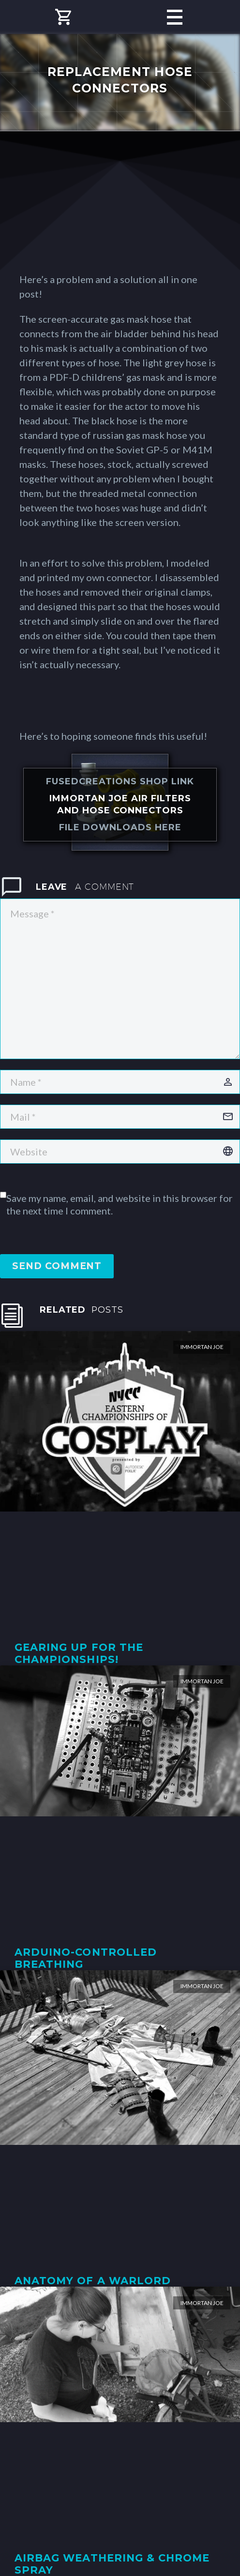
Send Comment (57, 1266)
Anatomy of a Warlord (93, 2281)
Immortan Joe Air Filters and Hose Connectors (120, 804)
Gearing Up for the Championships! (79, 1653)
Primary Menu (174, 17)
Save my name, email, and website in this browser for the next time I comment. (119, 1204)
